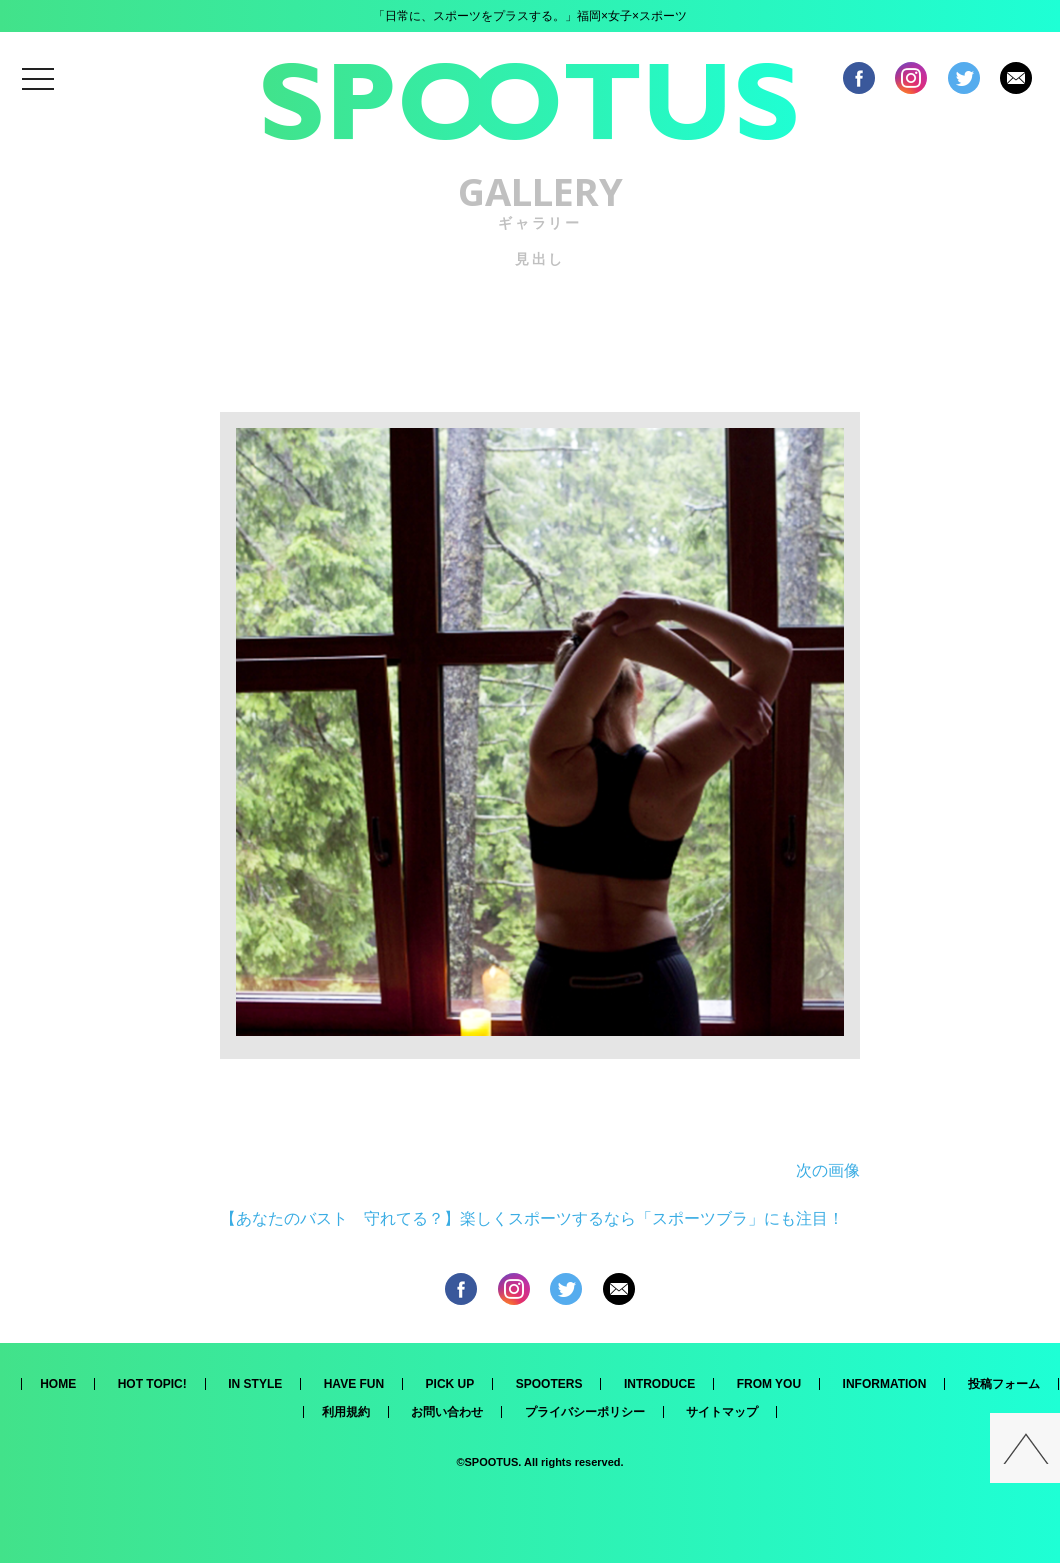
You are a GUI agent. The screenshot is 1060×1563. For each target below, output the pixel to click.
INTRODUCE (659, 1384)
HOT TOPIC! (152, 1384)
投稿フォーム (1004, 1384)
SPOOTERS (549, 1384)
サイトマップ (722, 1412)
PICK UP (450, 1384)
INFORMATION (885, 1384)
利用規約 (346, 1412)
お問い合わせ (447, 1412)
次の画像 (828, 1170)
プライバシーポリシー (585, 1412)
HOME (58, 1384)
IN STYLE (255, 1384)
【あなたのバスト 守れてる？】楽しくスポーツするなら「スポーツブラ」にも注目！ (532, 1218)
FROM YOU (769, 1384)
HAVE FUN (354, 1384)
